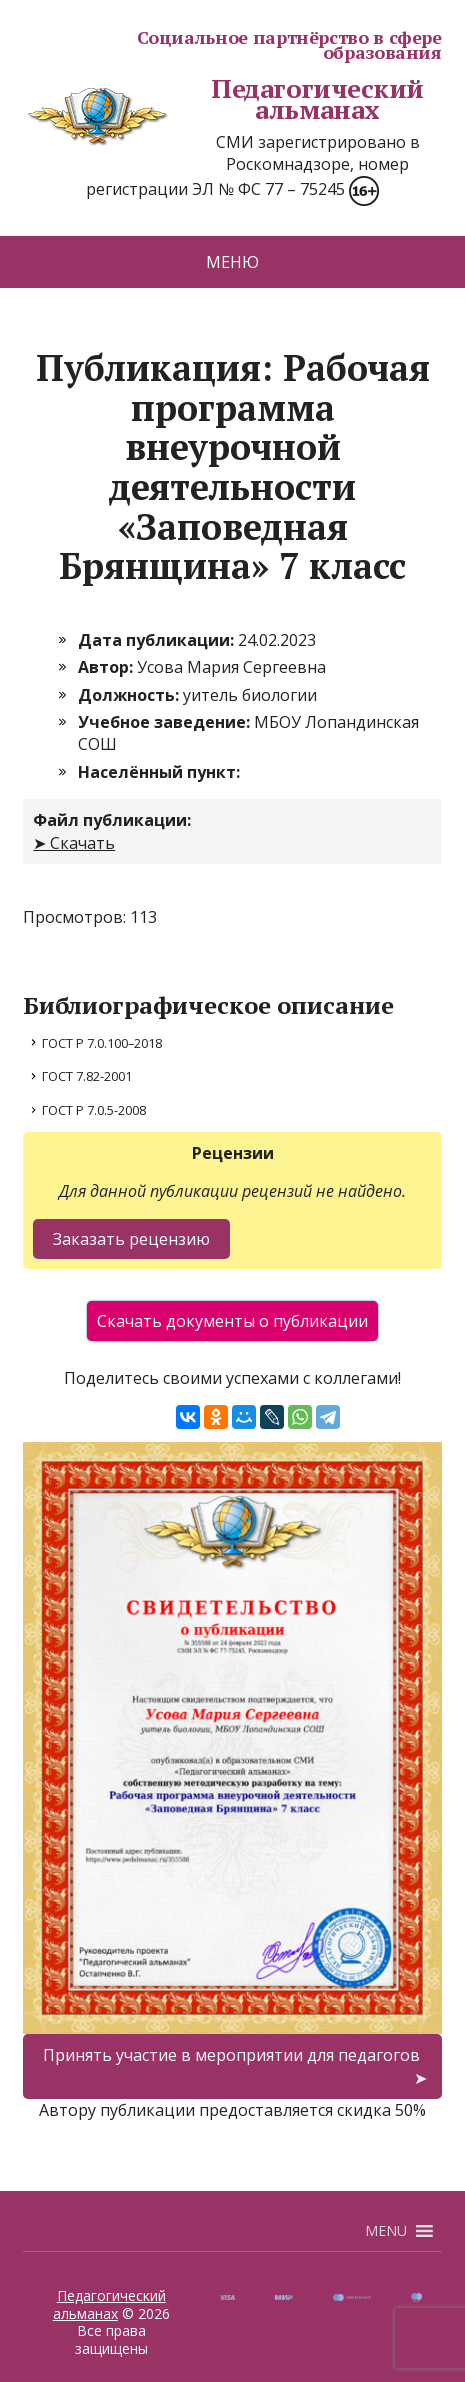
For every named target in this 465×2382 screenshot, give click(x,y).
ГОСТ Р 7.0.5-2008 (94, 1110)
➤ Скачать (74, 843)
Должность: (130, 695)
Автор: (107, 667)
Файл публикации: (112, 820)
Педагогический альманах (223, 99)
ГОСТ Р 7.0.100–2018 (102, 1043)
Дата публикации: (158, 640)
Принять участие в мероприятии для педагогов (231, 2055)
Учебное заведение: (166, 722)
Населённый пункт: (159, 772)
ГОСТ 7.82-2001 (87, 1076)
